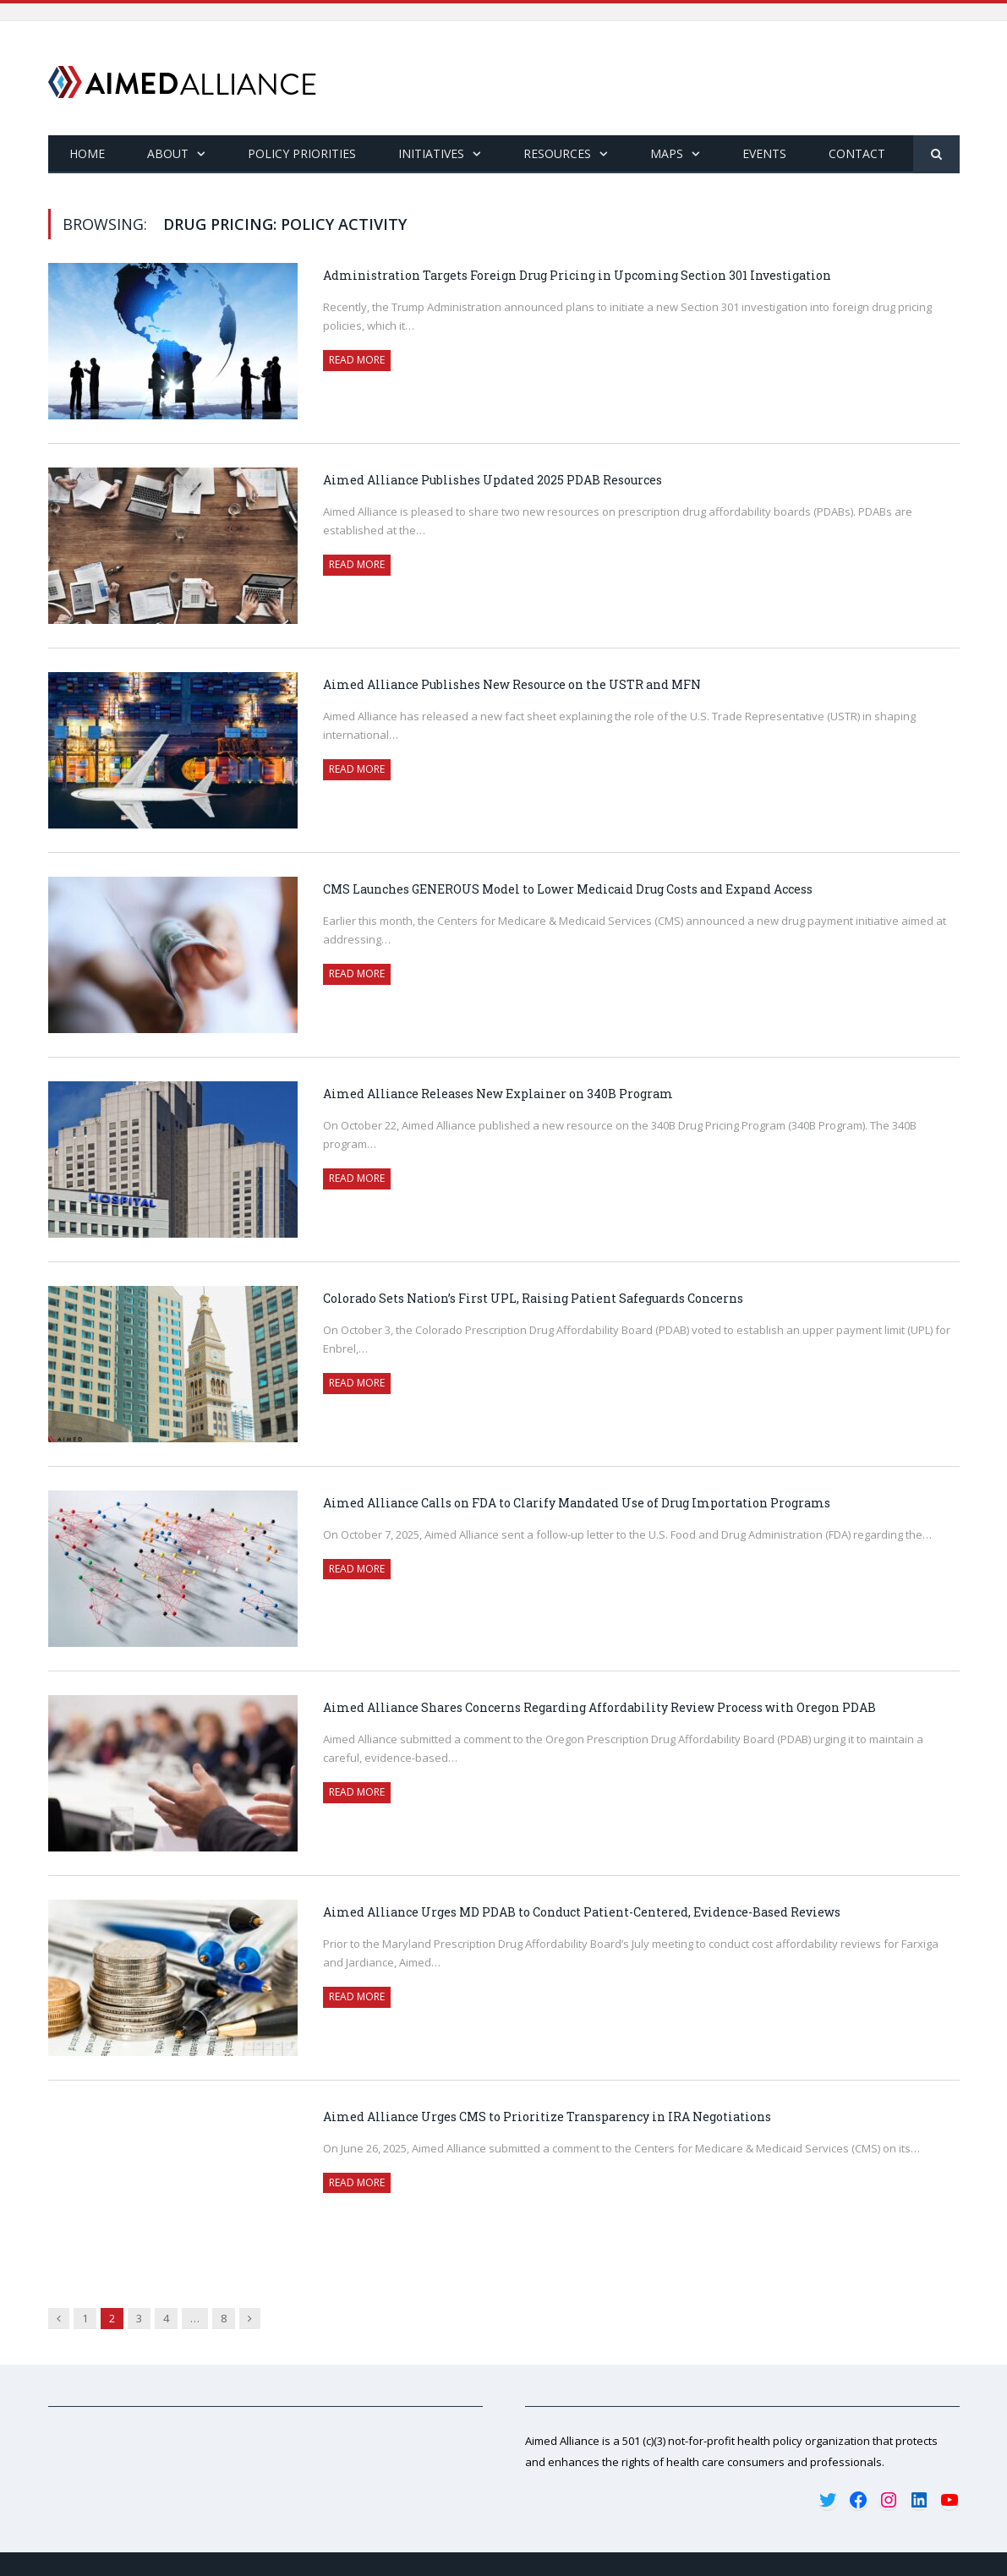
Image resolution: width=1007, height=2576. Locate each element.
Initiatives (431, 153)
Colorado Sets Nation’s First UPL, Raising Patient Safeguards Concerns (533, 1298)
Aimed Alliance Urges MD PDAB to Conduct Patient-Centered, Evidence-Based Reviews (581, 1912)
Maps (666, 153)
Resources (557, 153)
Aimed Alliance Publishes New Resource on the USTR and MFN (512, 684)
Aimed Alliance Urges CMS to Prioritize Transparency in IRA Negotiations (547, 2116)
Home (87, 153)
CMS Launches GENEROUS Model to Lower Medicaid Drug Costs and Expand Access (569, 889)
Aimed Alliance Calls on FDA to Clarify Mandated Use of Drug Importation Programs (578, 1503)
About (168, 153)
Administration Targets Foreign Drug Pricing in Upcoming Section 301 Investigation (577, 275)
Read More (357, 360)
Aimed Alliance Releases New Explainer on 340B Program (498, 1094)
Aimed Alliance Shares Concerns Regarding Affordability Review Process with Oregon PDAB (599, 1707)
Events (764, 153)
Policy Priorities (302, 153)
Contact (857, 153)
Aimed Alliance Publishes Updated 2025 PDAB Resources (492, 480)
